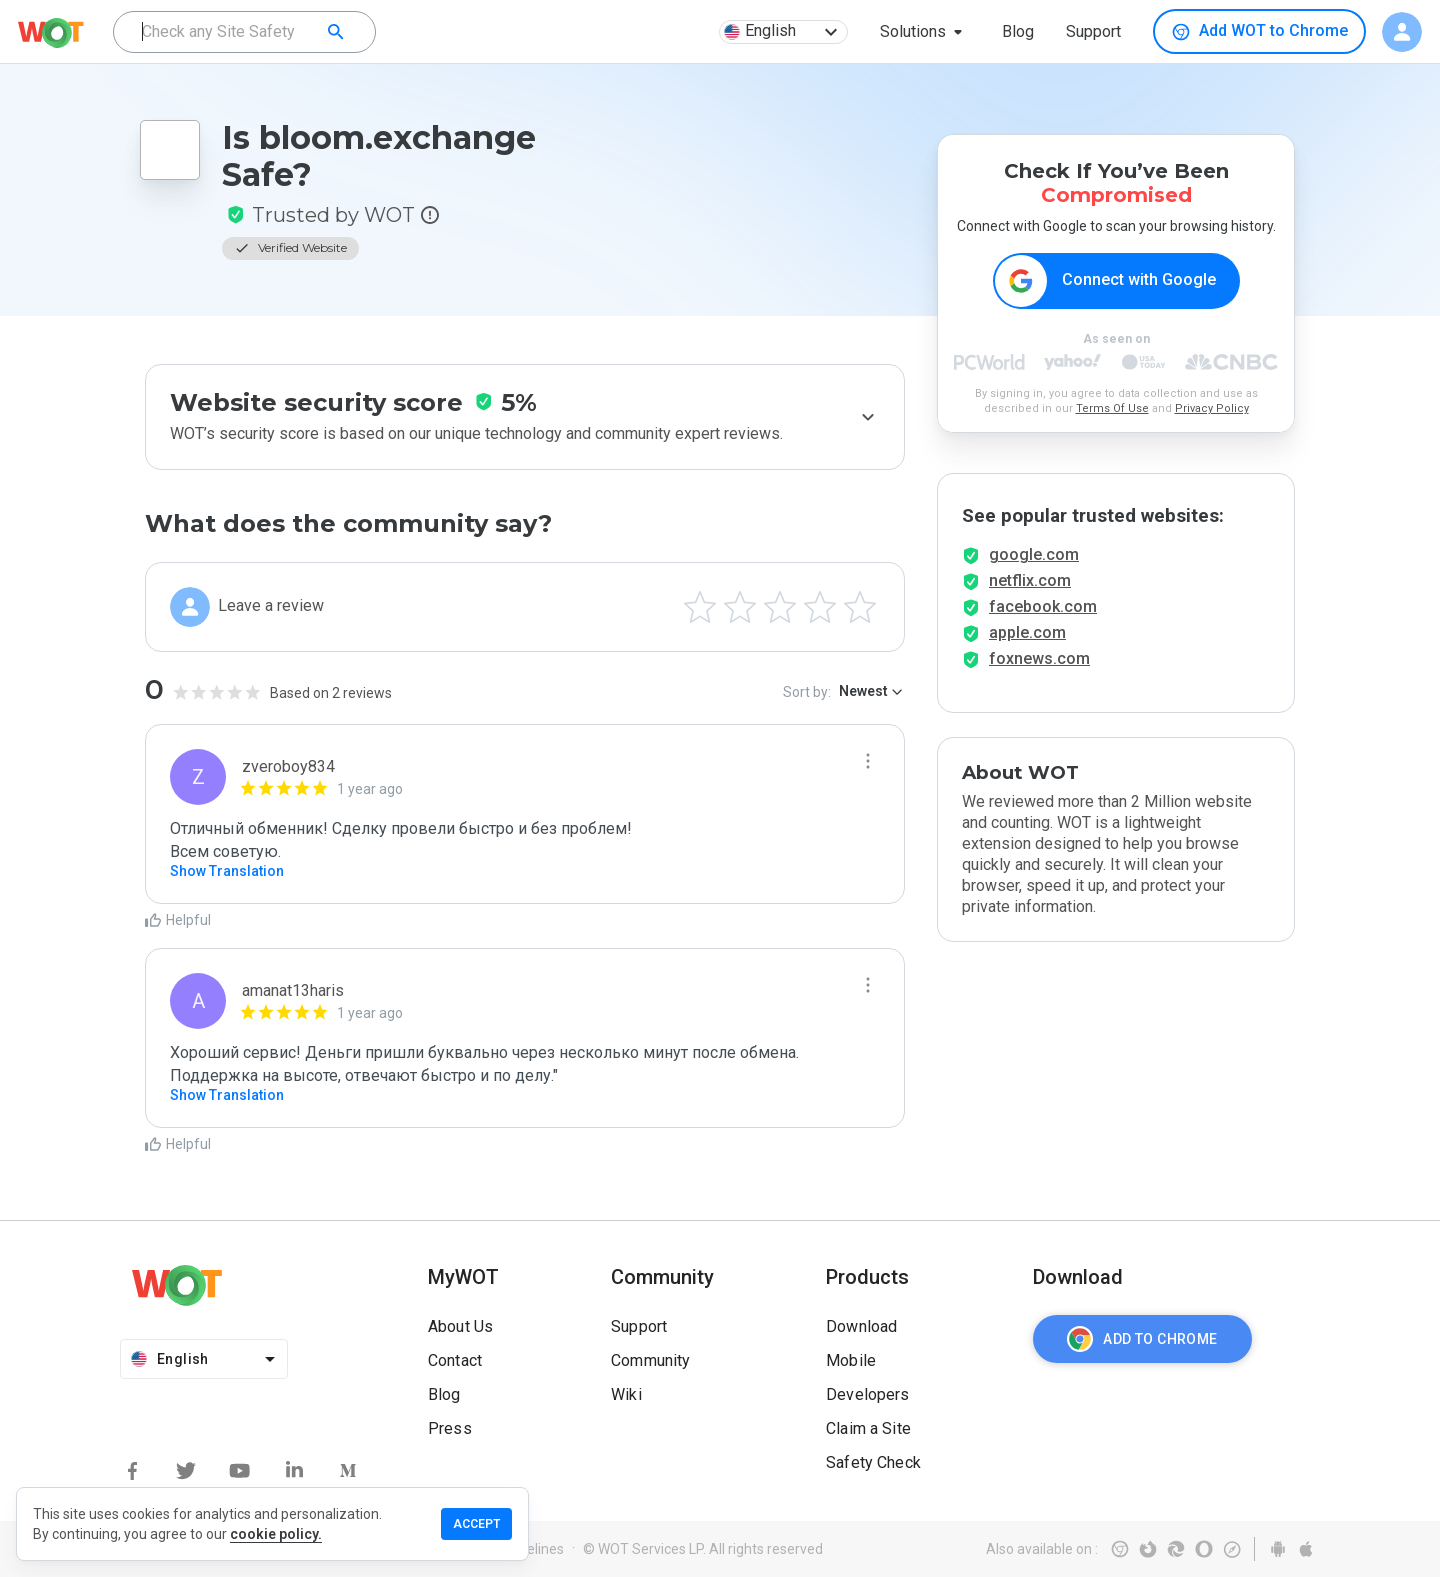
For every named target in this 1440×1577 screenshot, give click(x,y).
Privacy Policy (1212, 408)
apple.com (1027, 632)
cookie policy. (276, 1534)
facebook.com (1043, 606)
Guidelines (531, 1549)
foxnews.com (1039, 658)
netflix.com (1030, 580)
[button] (925, 32)
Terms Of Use (1112, 408)
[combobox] (244, 32)
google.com (1034, 554)
